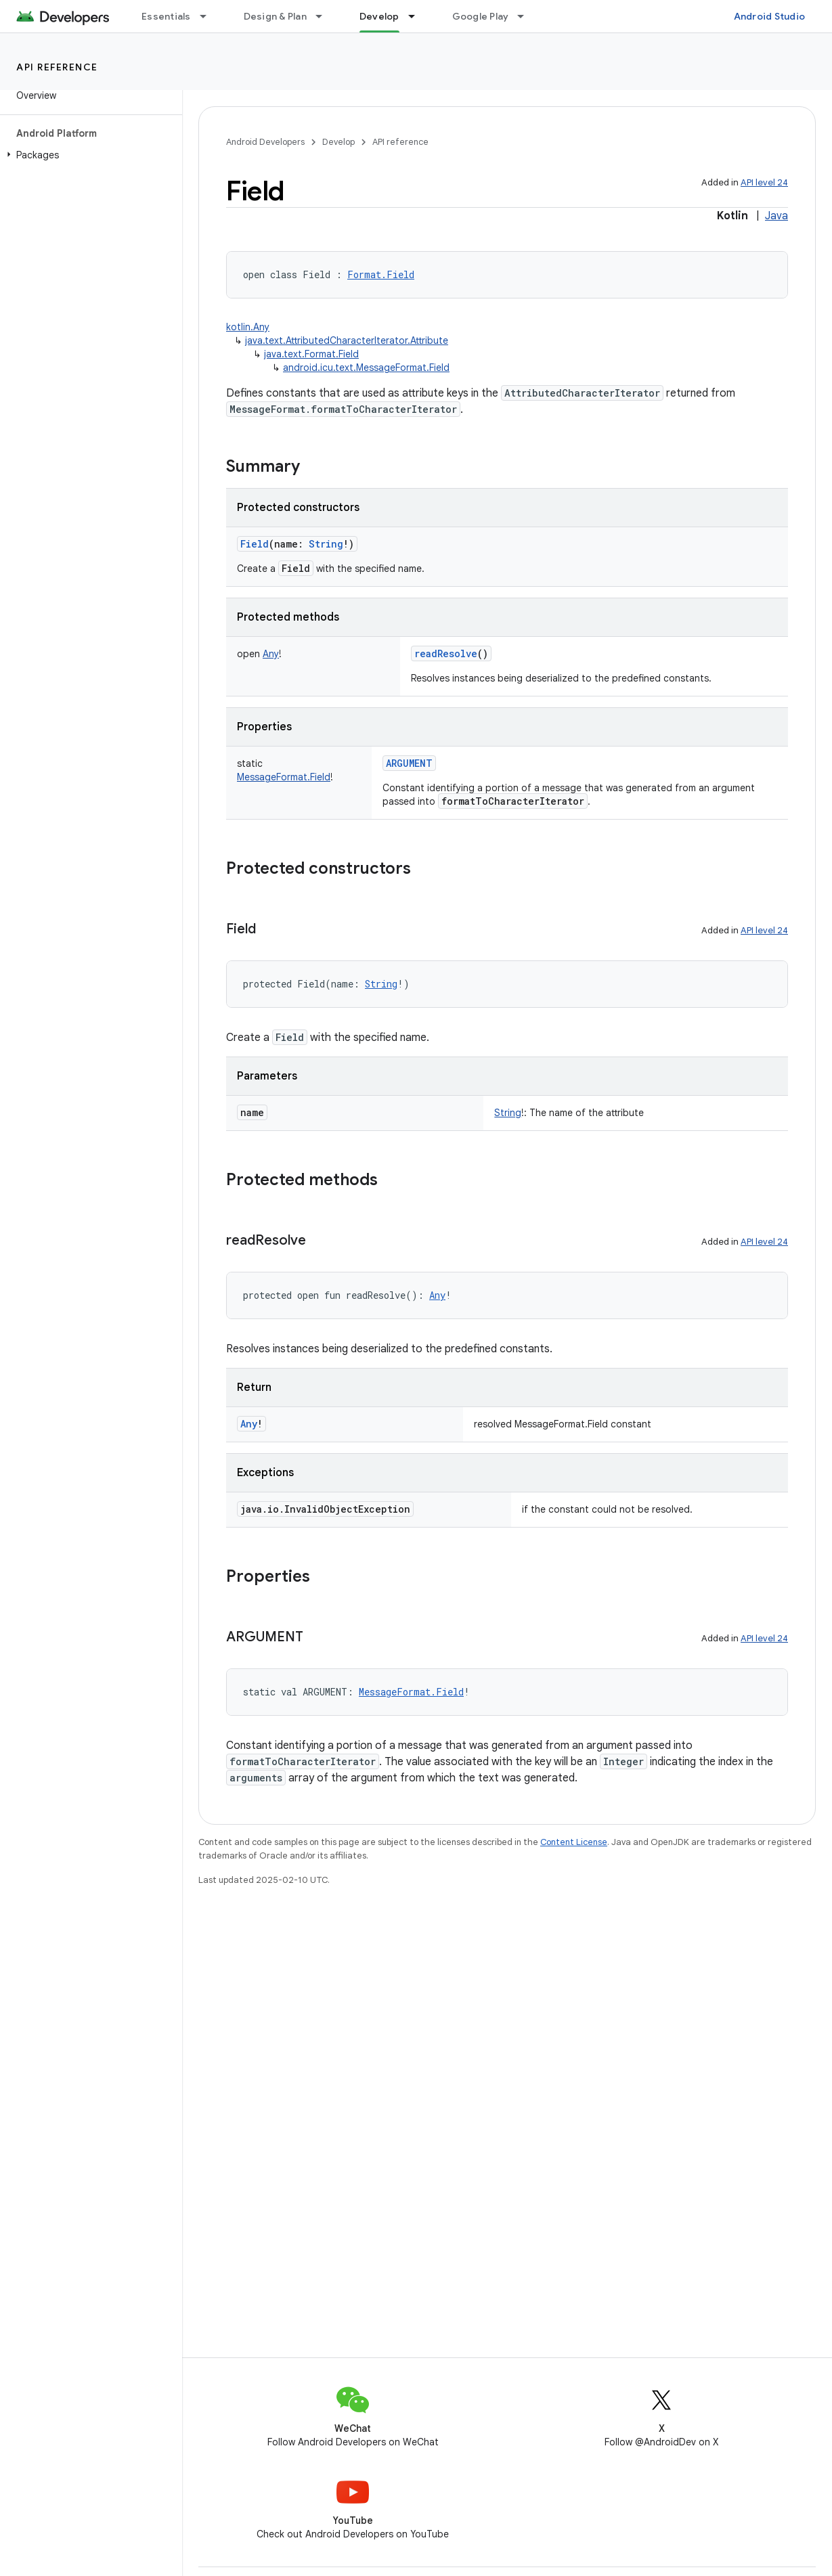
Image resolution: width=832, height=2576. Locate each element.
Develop (338, 142)
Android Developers (265, 142)
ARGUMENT (409, 763)
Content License (573, 1842)
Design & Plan (275, 16)
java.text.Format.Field (311, 354)
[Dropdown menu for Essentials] (209, 16)
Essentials (166, 16)
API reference (57, 67)
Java (776, 216)
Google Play (480, 16)
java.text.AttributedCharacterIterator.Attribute (346, 340)
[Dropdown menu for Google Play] (526, 16)
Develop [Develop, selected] (379, 16)
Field (254, 543)
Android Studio (770, 16)
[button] (88, 155)
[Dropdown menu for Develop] (417, 16)
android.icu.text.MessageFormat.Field (366, 367)
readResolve (445, 653)
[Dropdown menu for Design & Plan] (325, 16)
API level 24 (764, 182)
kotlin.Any (247, 327)
